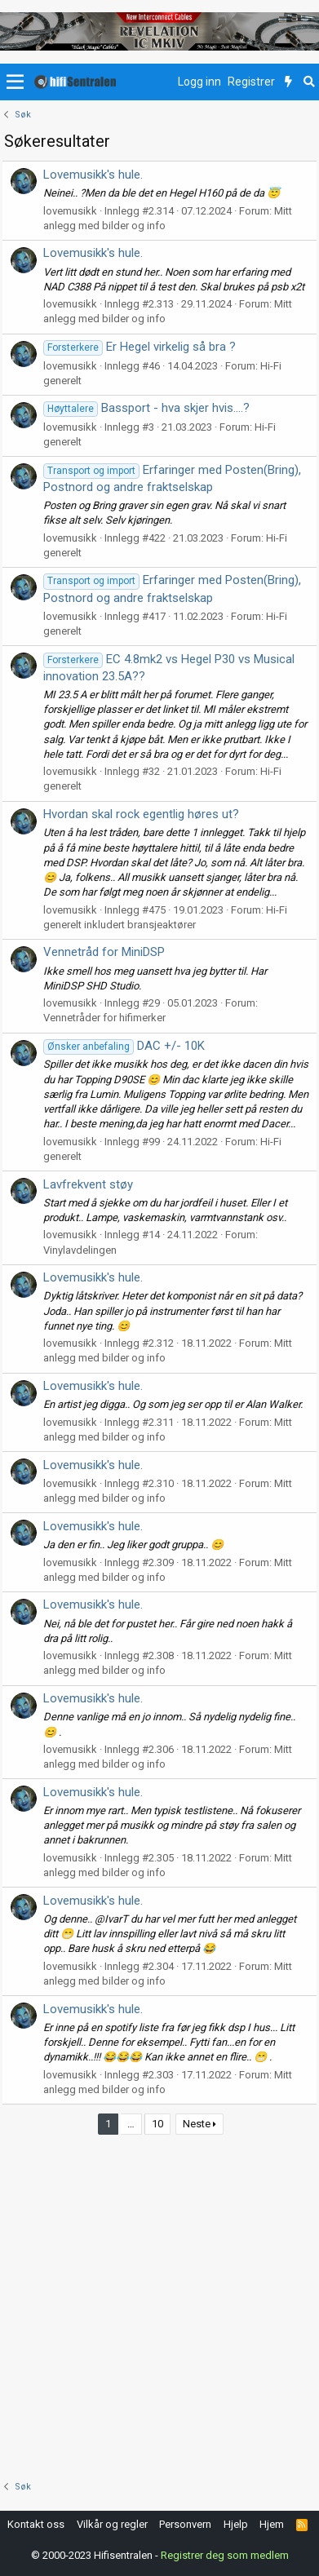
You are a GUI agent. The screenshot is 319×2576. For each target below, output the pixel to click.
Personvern (185, 2524)
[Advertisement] (159, 2304)
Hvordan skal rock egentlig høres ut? (141, 814)
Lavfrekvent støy (88, 1184)
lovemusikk (70, 211)
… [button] (131, 2124)
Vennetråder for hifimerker (104, 1017)
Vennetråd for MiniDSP (104, 952)
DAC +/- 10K (124, 1045)
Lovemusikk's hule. (93, 174)
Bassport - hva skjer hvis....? (146, 408)
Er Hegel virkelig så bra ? (139, 346)
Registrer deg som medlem (225, 2555)
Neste (196, 2124)
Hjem (271, 2524)
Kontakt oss (35, 2524)
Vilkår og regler (112, 2524)
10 (157, 2124)
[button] (15, 82)
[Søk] (309, 82)
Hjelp (236, 2524)
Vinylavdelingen (80, 1250)
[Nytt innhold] (288, 82)
